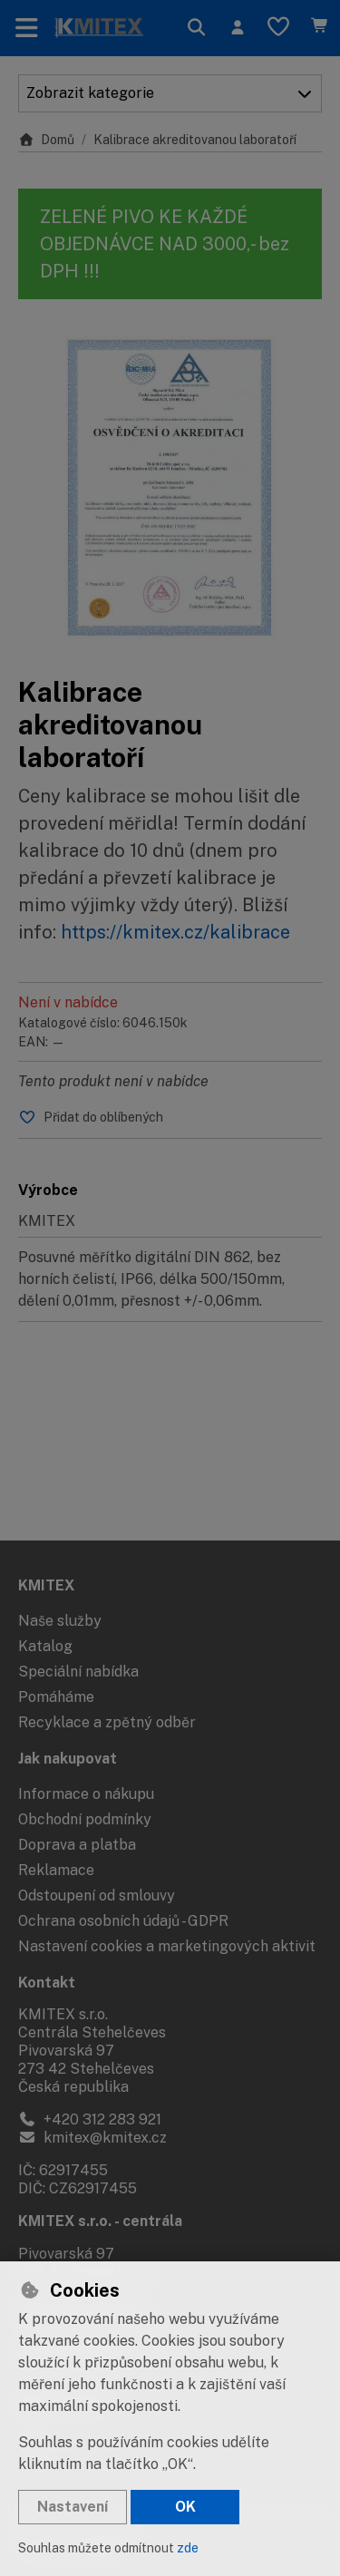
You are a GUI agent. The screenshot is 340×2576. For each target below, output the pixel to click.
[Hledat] (196, 28)
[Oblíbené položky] (278, 28)
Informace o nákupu (86, 1794)
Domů (46, 139)
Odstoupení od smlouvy (96, 1895)
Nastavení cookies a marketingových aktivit (167, 1946)
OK (185, 2506)
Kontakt (46, 1982)
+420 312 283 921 (89, 2119)
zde (188, 2548)
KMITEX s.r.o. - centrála (100, 2221)
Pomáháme (56, 1697)
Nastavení (72, 2506)
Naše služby (60, 1620)
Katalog (45, 1646)
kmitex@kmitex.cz (92, 2137)
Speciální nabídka (78, 1671)
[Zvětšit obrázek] (170, 487)
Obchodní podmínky (84, 1819)
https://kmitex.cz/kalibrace (175, 932)
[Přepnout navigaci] (26, 28)
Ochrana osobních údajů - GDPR (123, 1921)
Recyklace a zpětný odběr (107, 1722)
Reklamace (56, 1870)
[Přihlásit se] (237, 28)
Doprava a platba (77, 1844)
